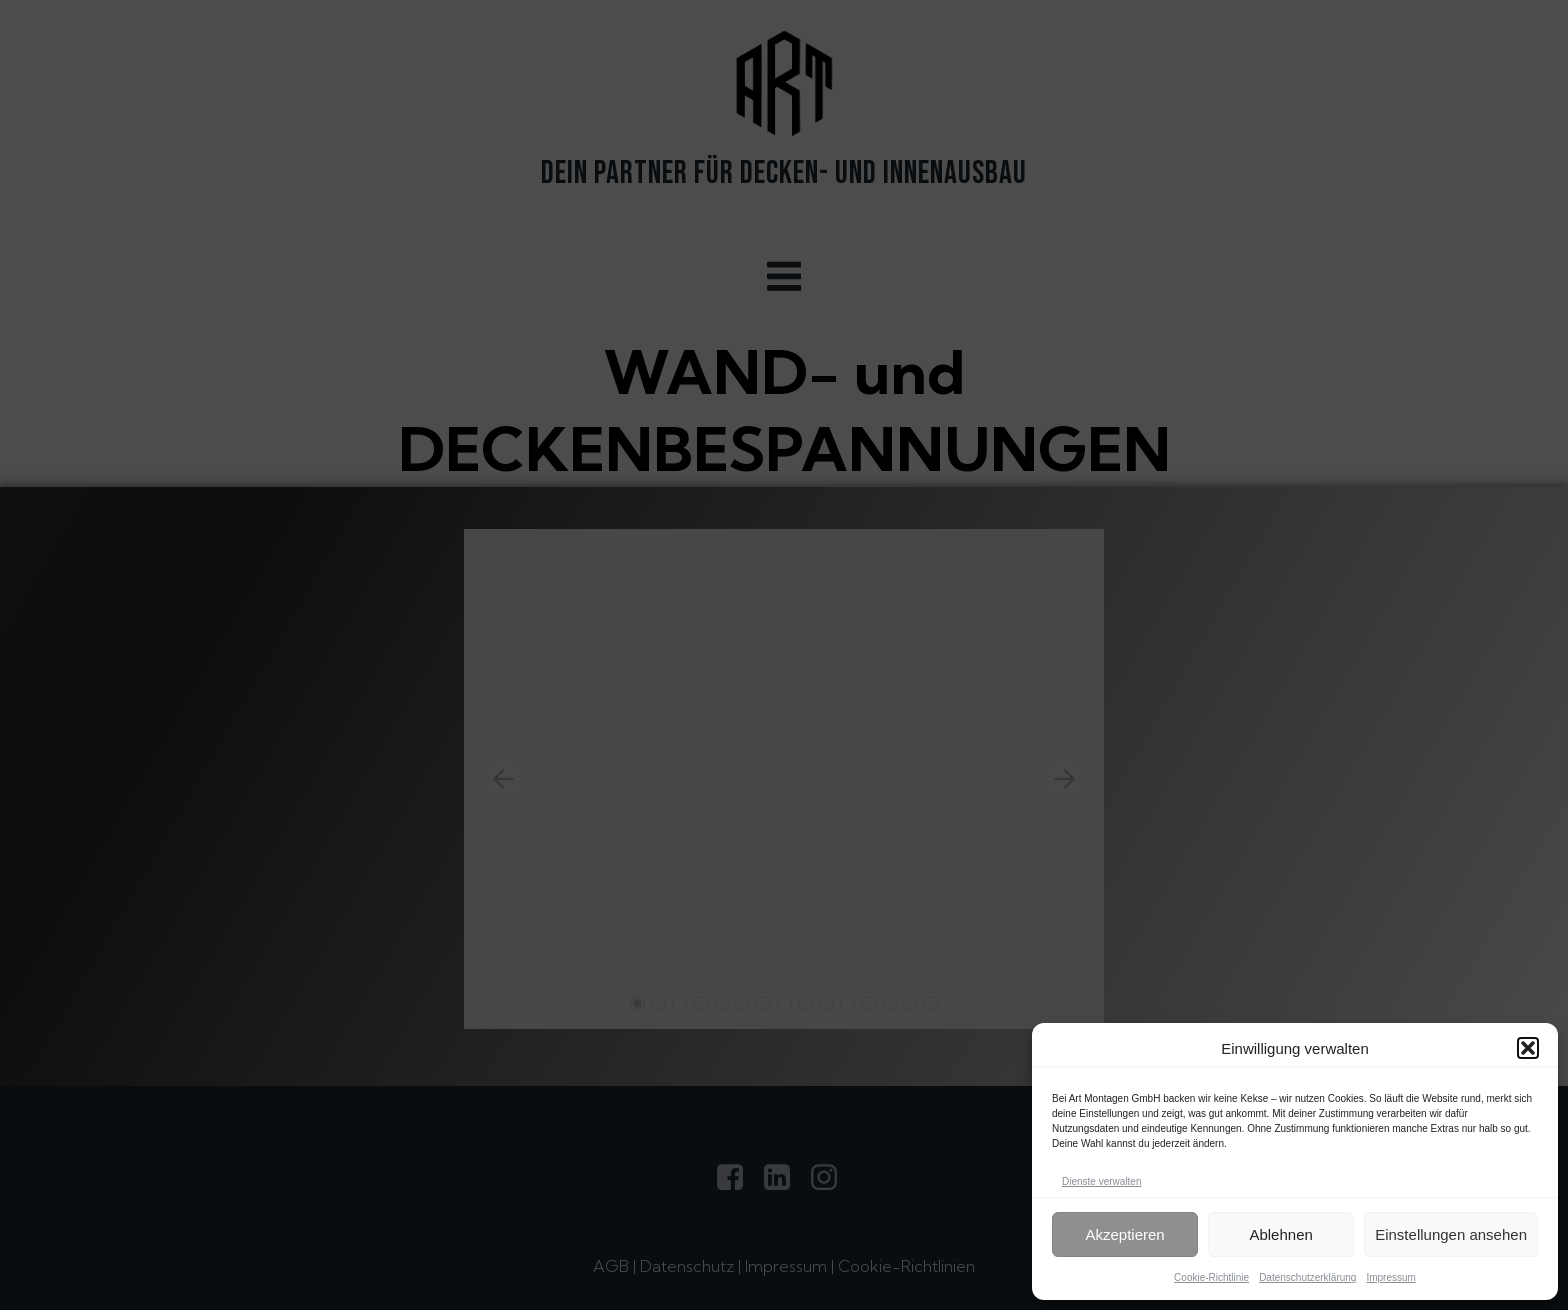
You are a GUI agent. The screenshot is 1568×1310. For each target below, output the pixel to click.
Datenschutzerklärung (1307, 1277)
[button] (1528, 1048)
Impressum (1390, 1277)
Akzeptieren (1124, 1234)
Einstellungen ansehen (1451, 1234)
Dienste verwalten (1101, 1181)
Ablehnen (1280, 1234)
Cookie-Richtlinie (1211, 1277)
